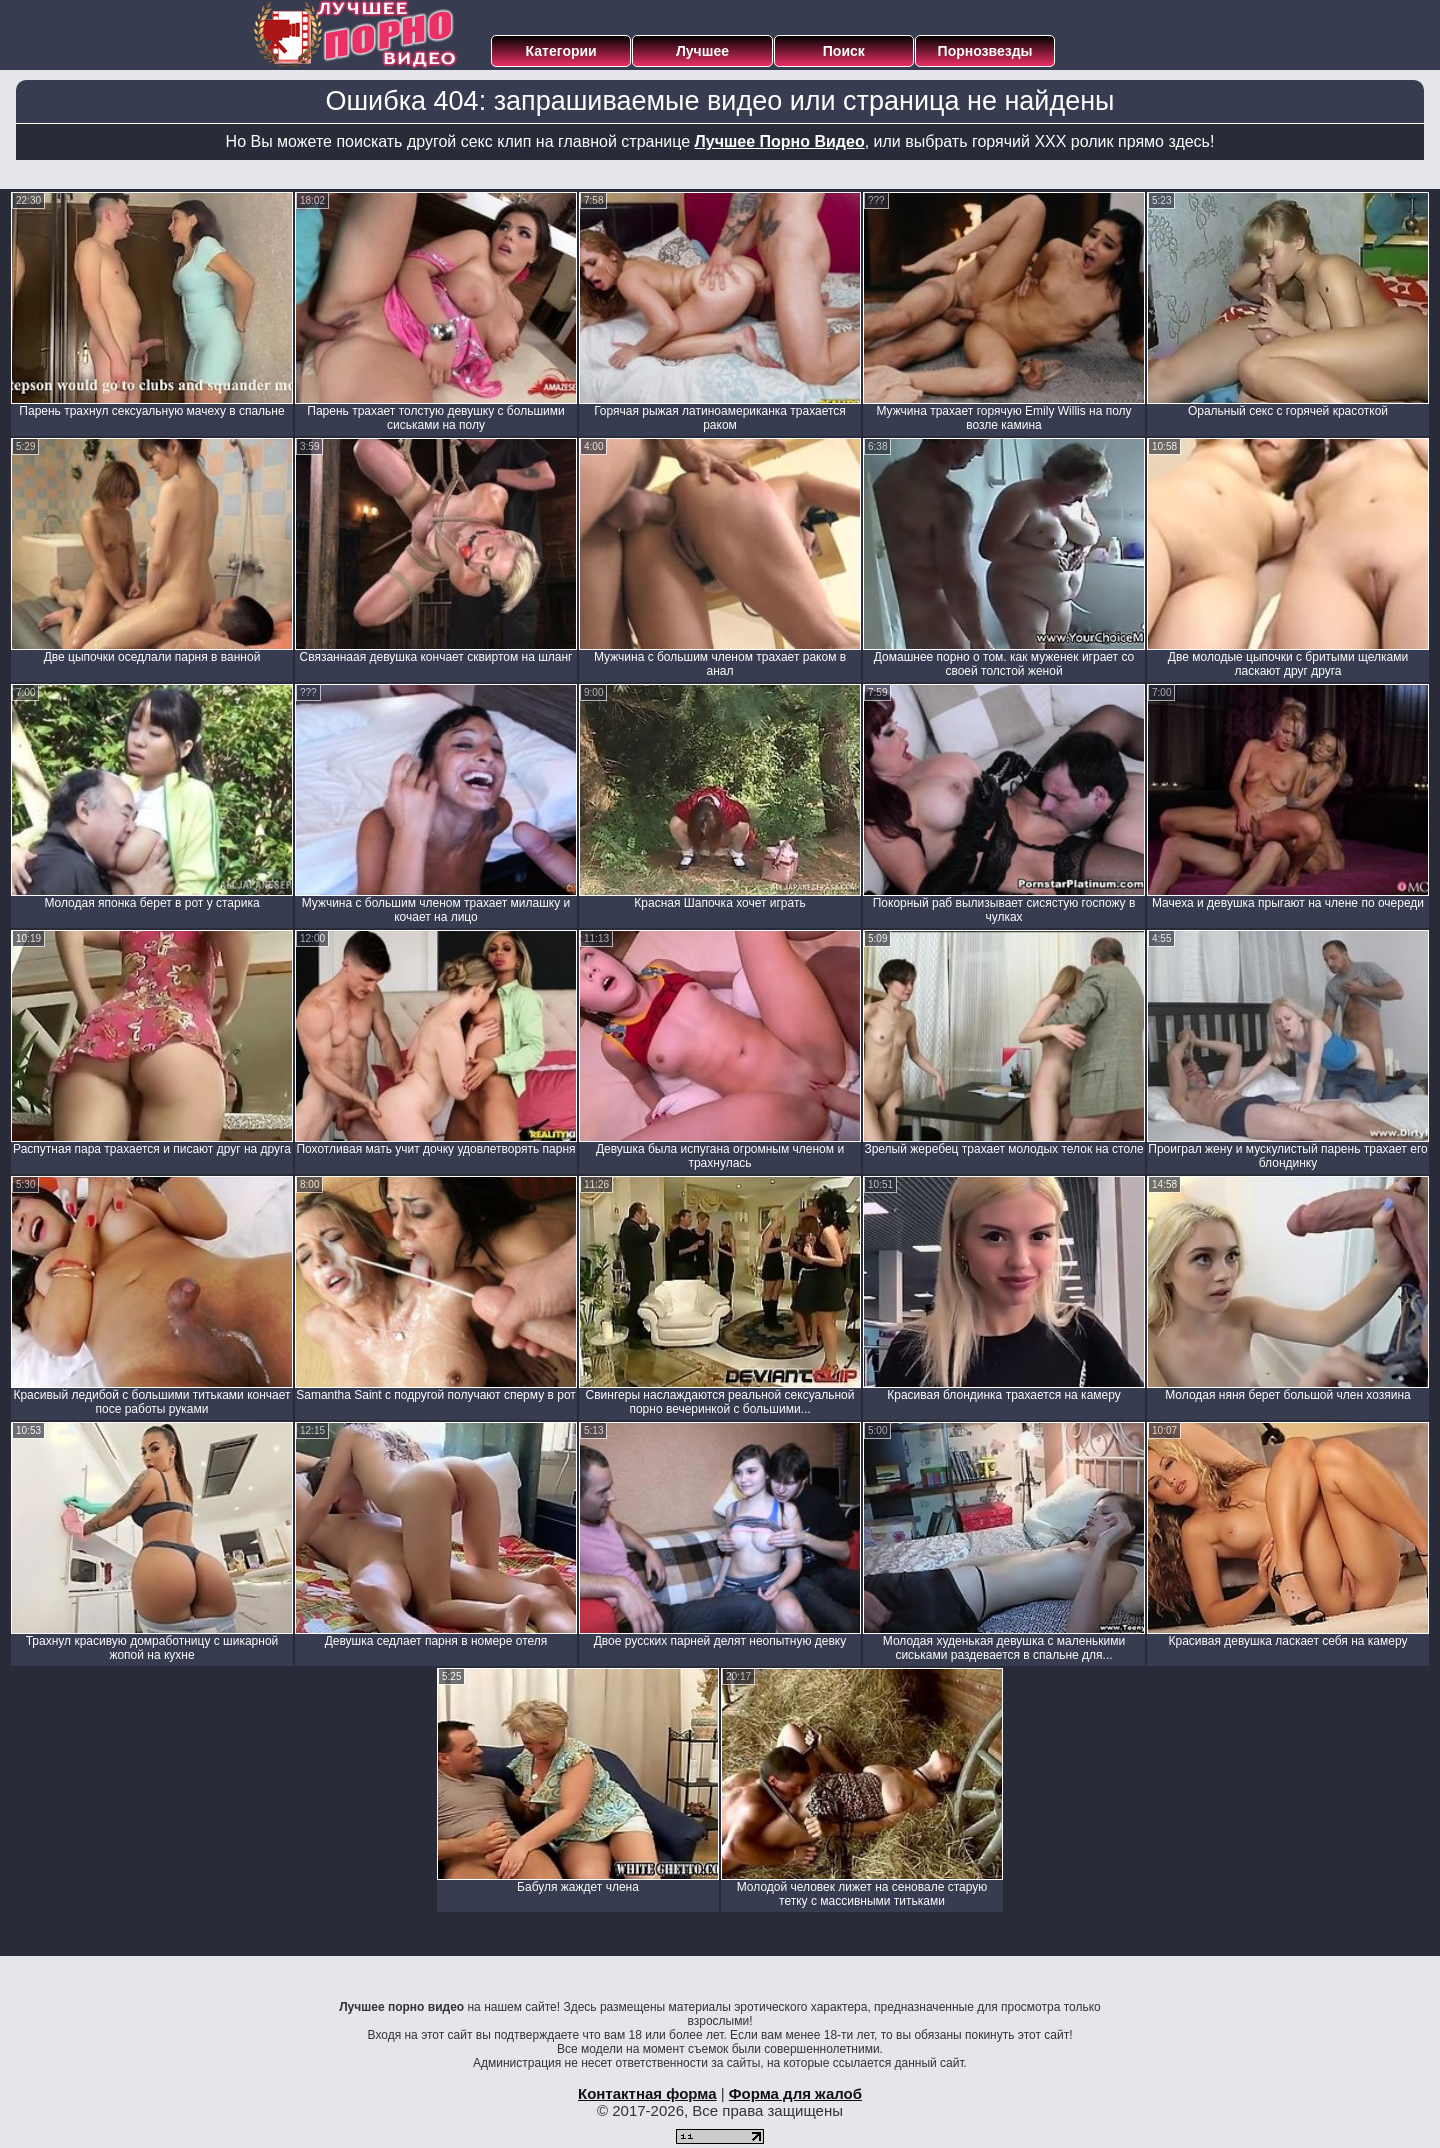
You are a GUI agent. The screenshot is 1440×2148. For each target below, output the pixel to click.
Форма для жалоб (795, 2093)
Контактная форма (647, 2093)
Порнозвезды (985, 51)
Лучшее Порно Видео (780, 141)
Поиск (844, 51)
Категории (561, 51)
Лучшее (702, 51)
